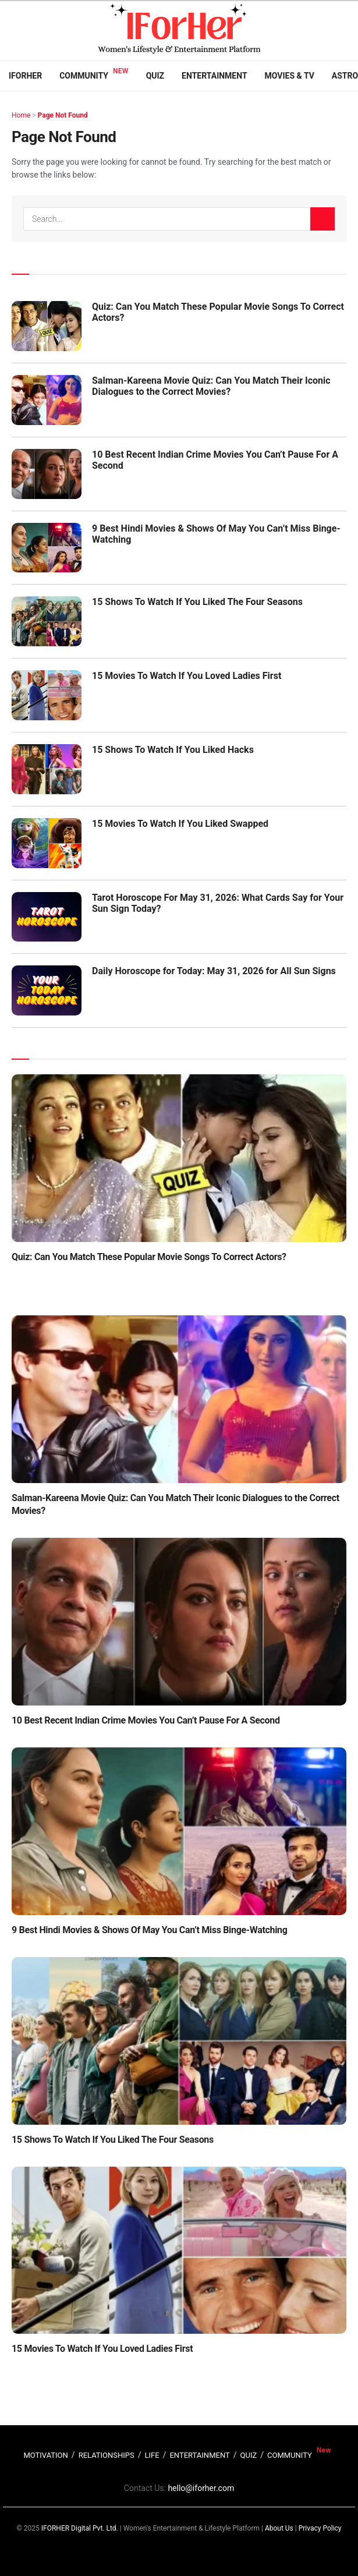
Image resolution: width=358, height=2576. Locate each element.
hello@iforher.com (201, 2488)
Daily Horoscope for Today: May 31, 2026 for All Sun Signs (214, 970)
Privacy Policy (320, 2528)
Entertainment (214, 75)
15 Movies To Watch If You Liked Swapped (180, 823)
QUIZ (248, 2455)
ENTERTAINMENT (199, 2455)
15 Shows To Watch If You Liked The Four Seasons (197, 601)
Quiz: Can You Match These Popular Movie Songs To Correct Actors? (149, 1256)
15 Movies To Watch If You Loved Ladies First (186, 675)
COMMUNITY (289, 2455)
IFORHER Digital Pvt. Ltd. (79, 2528)
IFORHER (25, 75)
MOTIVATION (45, 2455)
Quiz (155, 75)
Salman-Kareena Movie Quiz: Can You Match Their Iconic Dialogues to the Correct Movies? (211, 386)
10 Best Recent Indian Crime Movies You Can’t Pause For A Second (146, 1720)
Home (21, 115)
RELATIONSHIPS (106, 2455)
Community (83, 75)
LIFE (152, 2455)
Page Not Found (63, 115)
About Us (279, 2528)
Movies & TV (289, 75)
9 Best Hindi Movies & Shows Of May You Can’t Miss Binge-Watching (150, 1929)
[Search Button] (322, 219)
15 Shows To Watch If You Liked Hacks (173, 749)
